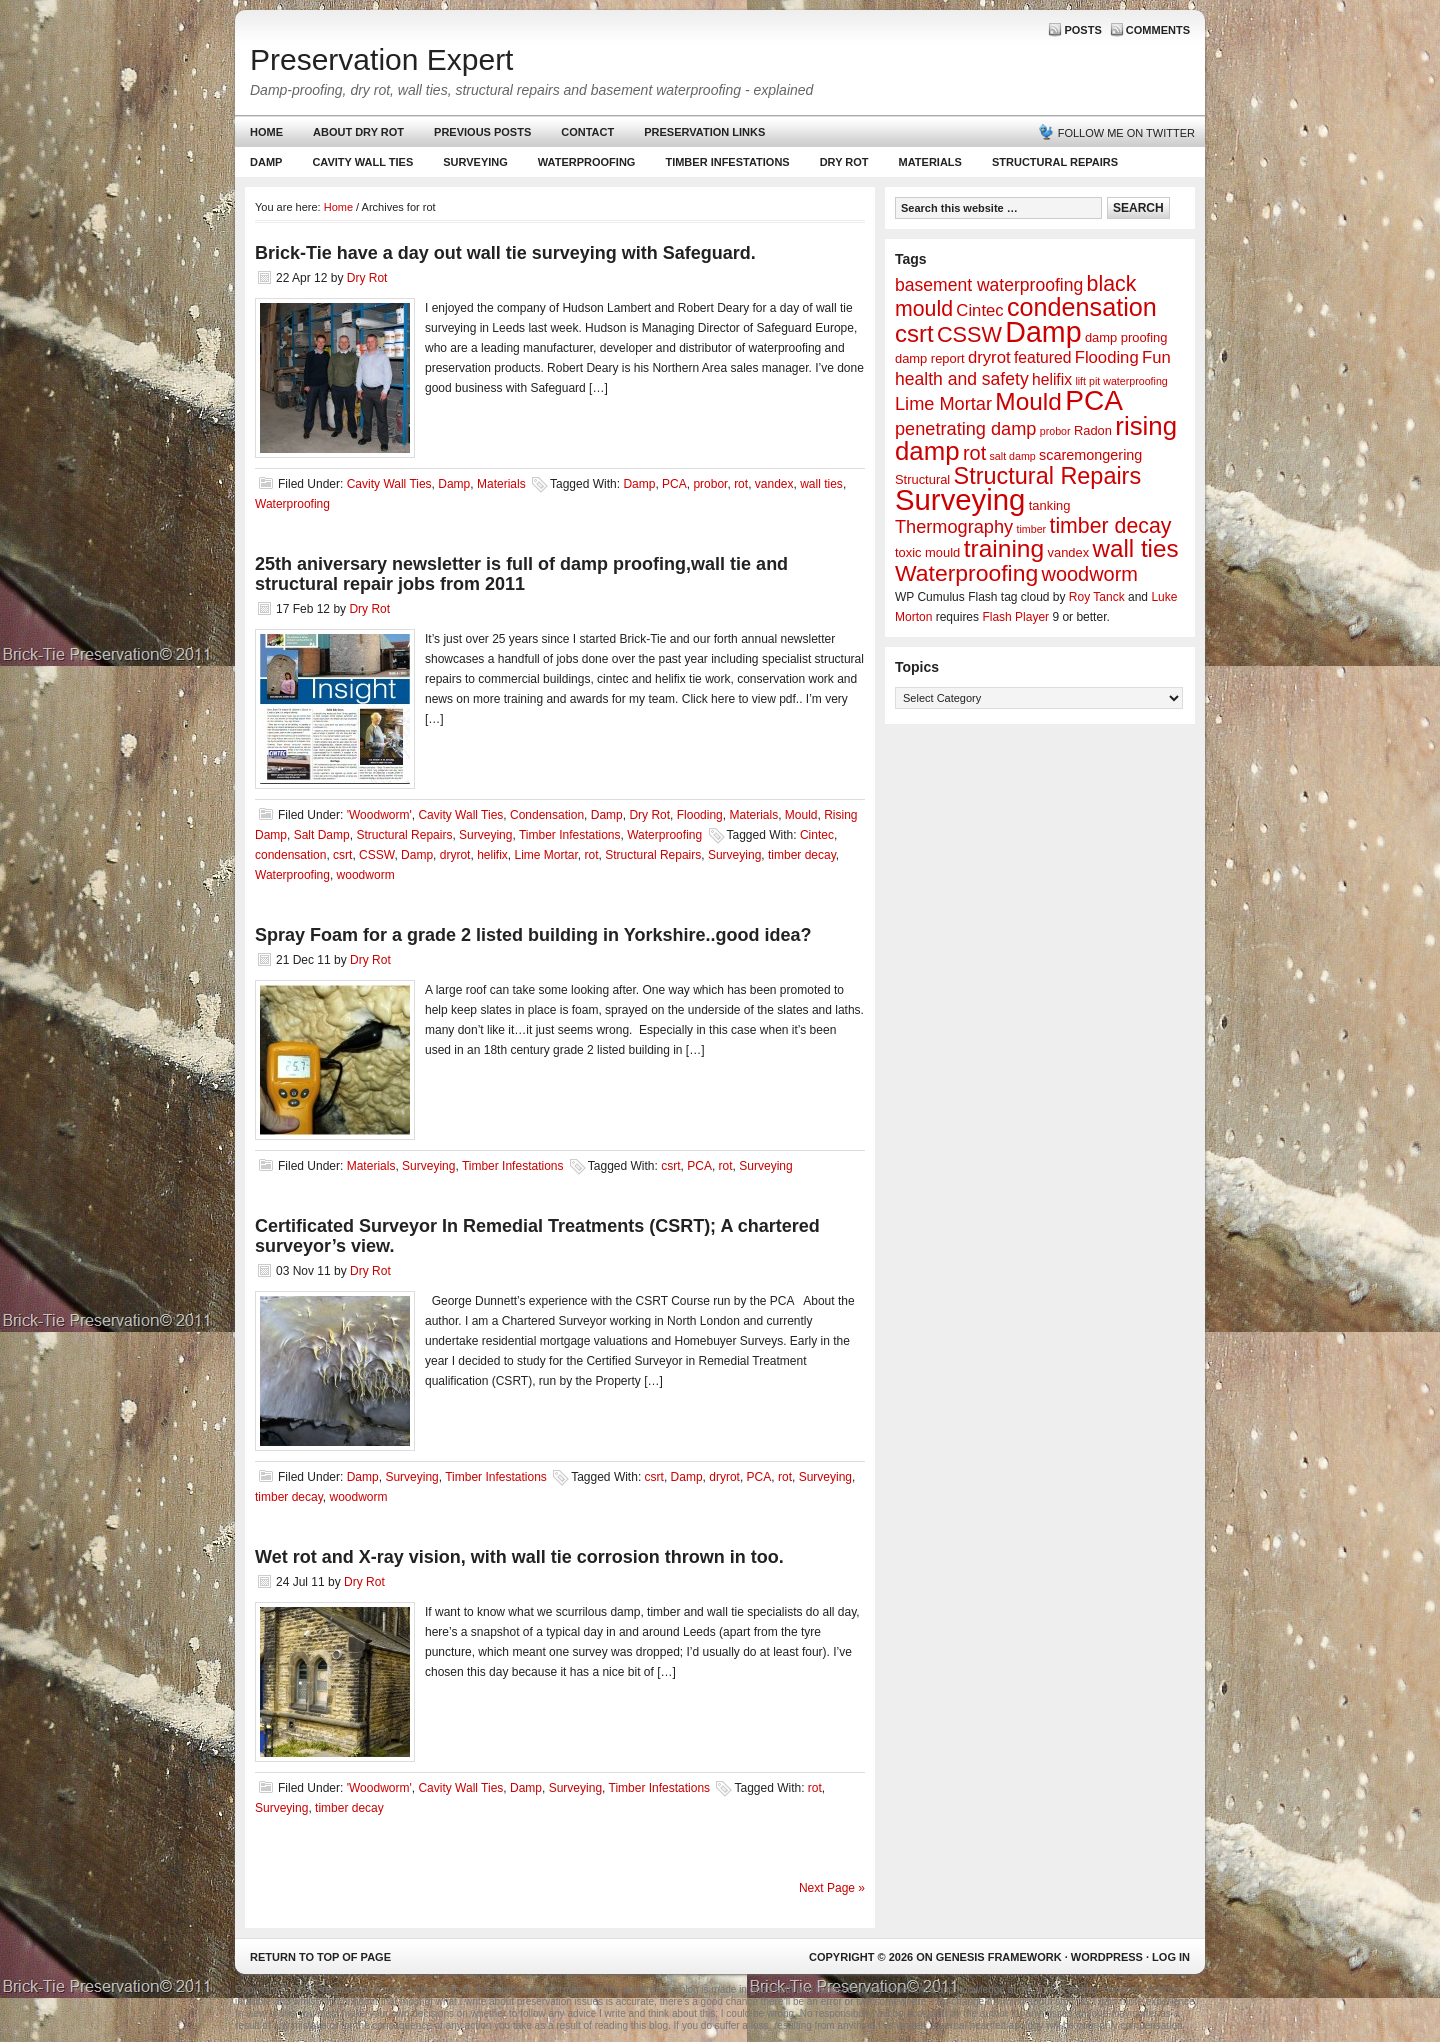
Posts (1082, 30)
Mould (801, 815)
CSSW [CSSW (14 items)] (969, 334)
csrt (342, 855)
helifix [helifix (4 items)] (1052, 379)
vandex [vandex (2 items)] (1069, 552)
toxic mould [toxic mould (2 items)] (927, 552)
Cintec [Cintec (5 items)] (979, 310)
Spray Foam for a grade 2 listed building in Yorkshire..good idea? (533, 935)
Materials (930, 162)
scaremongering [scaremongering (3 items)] (1090, 455)
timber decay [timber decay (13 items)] (1110, 526)
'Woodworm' (379, 815)
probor (710, 484)
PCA (674, 484)
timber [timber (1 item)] (1032, 529)
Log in (1171, 1957)
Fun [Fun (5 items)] (1156, 357)
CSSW (376, 855)
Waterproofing (587, 162)
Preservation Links (704, 132)
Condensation (547, 815)
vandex (774, 484)
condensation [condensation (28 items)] (1082, 307)
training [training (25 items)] (1004, 548)
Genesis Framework (999, 1957)
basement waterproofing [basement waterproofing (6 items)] (989, 285)
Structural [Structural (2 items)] (922, 479)
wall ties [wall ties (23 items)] (1136, 548)
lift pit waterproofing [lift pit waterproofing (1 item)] (1121, 381)
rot (741, 484)
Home (266, 132)
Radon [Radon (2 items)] (1093, 430)
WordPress (1107, 1957)
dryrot (455, 855)
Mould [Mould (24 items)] (1028, 401)
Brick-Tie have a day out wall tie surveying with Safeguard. (505, 253)
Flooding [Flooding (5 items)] (1107, 357)
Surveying (475, 162)
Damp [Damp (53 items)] (1043, 332)
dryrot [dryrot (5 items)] (989, 357)
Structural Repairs (1055, 162)
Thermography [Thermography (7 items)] (954, 527)
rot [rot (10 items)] (974, 453)
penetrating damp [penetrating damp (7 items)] (965, 429)
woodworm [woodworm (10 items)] (1090, 574)
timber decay (802, 855)
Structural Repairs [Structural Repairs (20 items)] (1048, 476)
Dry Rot (844, 162)
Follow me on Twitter (1126, 133)
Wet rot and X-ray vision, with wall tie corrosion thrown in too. (519, 1557)
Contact (587, 132)
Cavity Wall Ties (362, 162)
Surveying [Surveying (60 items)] (960, 499)
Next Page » (832, 1888)
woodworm (366, 875)
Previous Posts (482, 132)
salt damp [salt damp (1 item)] (1013, 456)
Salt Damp (322, 835)
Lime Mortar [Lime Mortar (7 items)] (943, 404)
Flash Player (1015, 617)
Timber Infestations (724, 166)
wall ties (821, 484)
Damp (263, 166)
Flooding (700, 815)
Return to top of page (320, 1957)
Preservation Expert (381, 59)
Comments (1158, 30)
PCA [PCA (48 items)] (1094, 400)
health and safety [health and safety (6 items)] (962, 379)
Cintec (817, 835)
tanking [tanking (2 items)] (1050, 505)
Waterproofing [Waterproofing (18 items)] (966, 573)
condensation (290, 855)
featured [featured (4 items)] (1042, 357)
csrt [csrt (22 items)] (914, 333)
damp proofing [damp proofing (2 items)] (1126, 337)
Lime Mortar (546, 855)
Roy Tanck (1097, 597)
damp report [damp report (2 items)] (930, 358)
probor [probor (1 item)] (1055, 431)
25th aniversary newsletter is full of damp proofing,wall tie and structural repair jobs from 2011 (521, 574)
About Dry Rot (358, 132)
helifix (492, 855)
